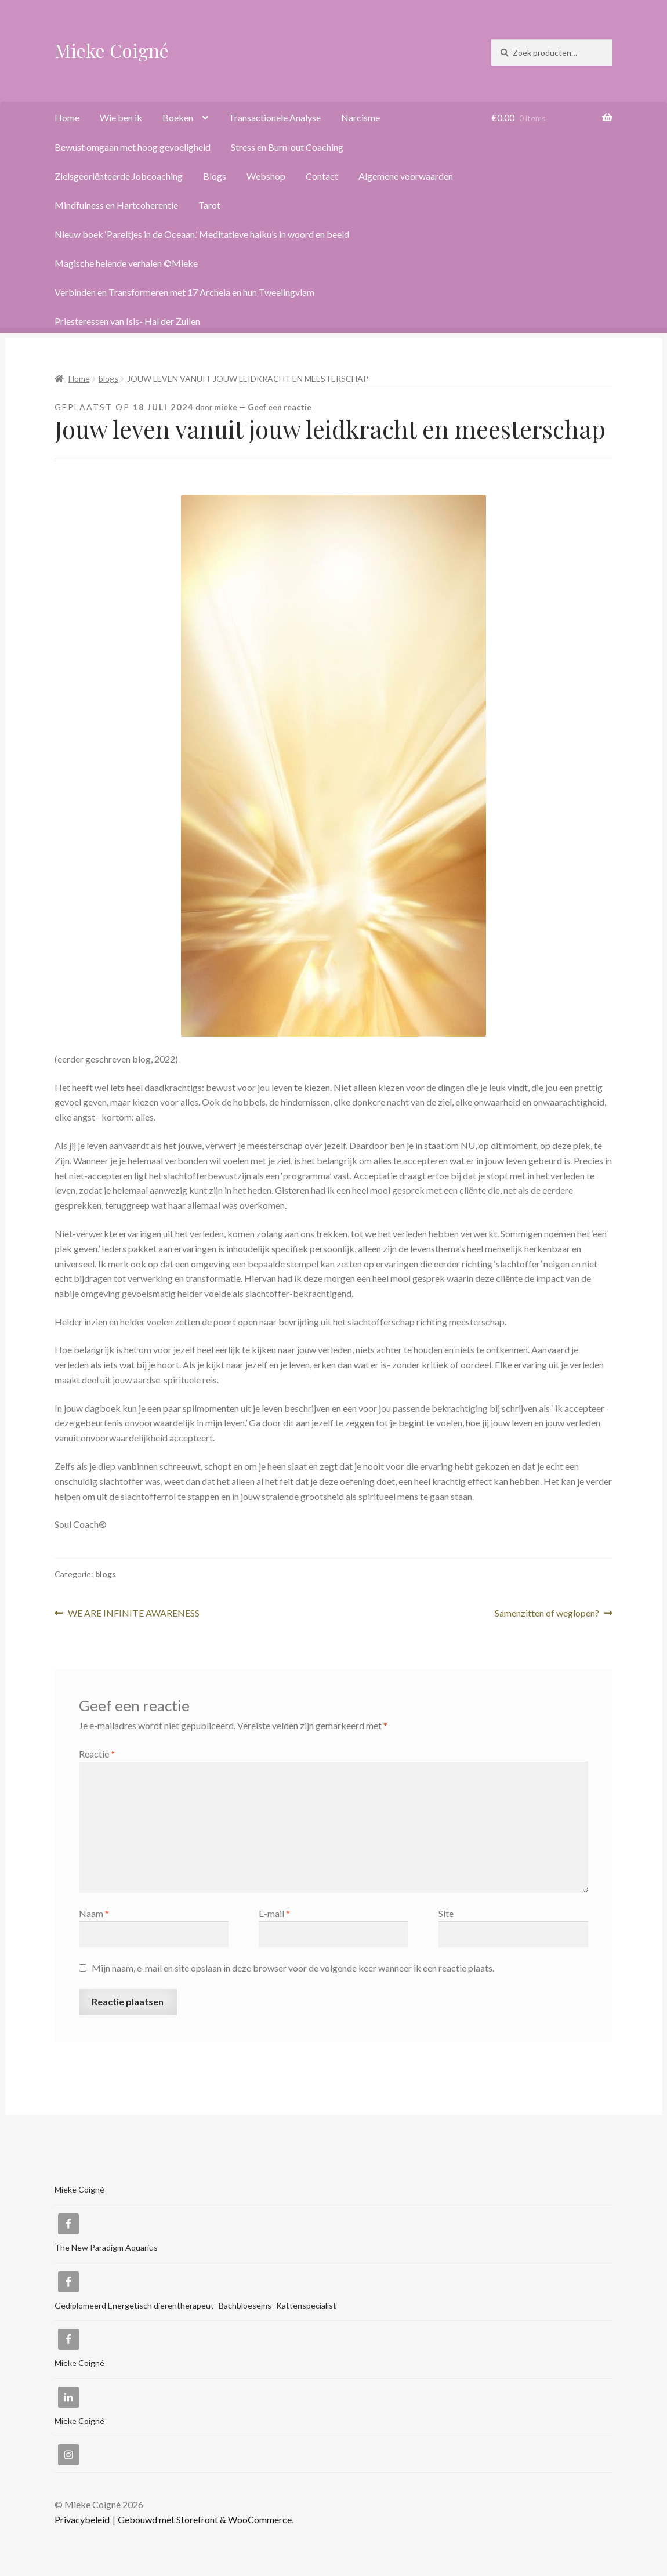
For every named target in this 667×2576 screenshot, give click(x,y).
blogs (108, 378)
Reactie (97, 1753)
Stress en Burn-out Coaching (287, 147)
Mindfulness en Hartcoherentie (116, 205)
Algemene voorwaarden (405, 176)
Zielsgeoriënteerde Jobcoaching (119, 176)
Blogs (214, 176)
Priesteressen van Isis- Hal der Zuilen (127, 321)
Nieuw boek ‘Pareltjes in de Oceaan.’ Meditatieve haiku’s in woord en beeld (202, 234)
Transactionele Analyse (275, 117)
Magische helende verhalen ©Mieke (126, 263)
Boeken (177, 117)
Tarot (209, 205)
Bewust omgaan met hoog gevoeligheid (133, 147)
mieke (225, 407)
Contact (322, 176)
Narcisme (360, 117)
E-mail (274, 1913)
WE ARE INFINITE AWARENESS (133, 1613)
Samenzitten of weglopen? (547, 1613)
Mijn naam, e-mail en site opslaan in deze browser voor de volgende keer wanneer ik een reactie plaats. (293, 1967)
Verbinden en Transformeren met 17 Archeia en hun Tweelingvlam (184, 292)
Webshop (265, 176)
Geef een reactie (279, 407)
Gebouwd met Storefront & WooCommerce (205, 2519)
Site (446, 1913)
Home (67, 117)
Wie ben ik (121, 117)
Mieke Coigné (112, 50)
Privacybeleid (82, 2519)
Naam (94, 1913)
